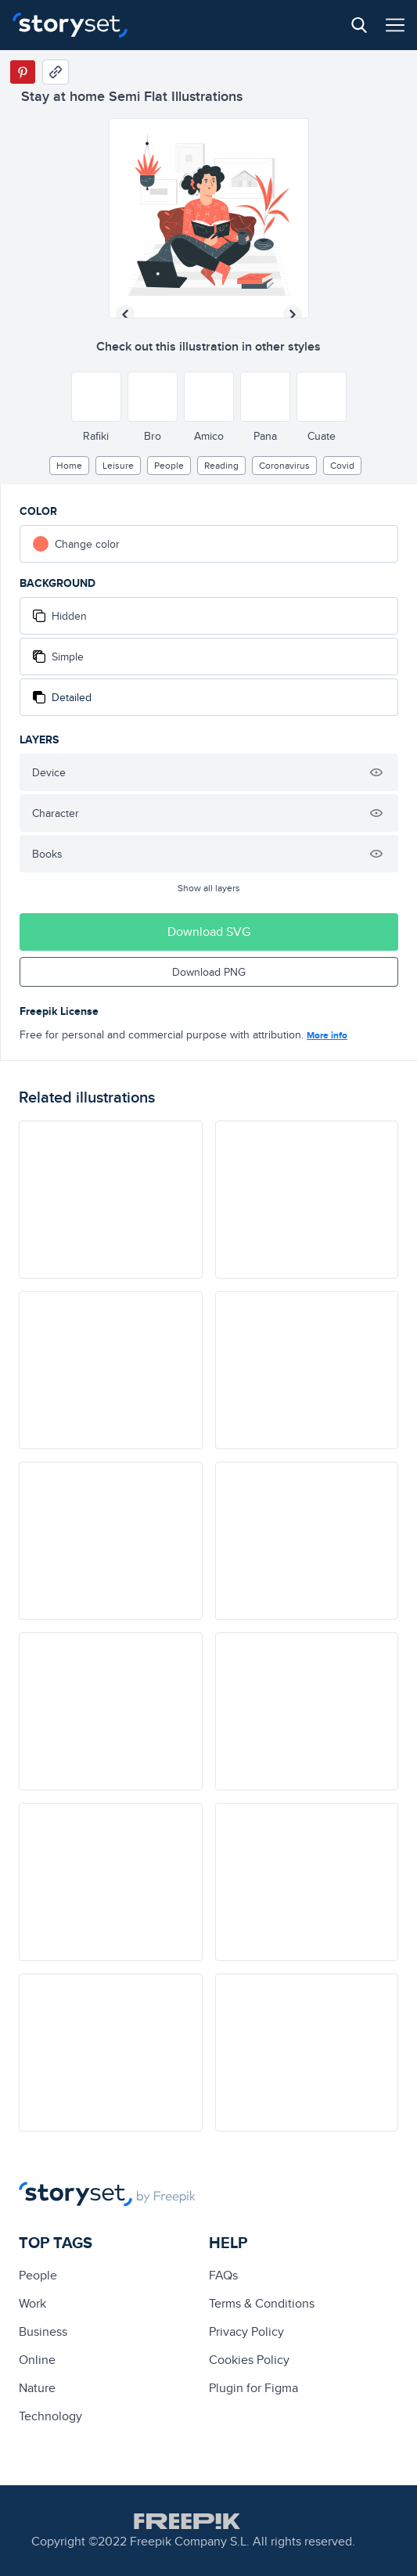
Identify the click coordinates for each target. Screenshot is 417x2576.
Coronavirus (284, 465)
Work (32, 2303)
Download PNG (209, 972)
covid (342, 465)
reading (221, 465)
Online (37, 2360)
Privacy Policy (246, 2331)
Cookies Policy (249, 2360)
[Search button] (359, 25)
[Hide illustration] (376, 772)
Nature (37, 2388)
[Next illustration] (292, 314)
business (43, 2331)
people (169, 465)
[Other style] (96, 397)
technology (50, 2416)
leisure (118, 465)
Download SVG (208, 932)
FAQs (223, 2275)
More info (327, 1035)
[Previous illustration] (125, 314)
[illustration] (111, 1200)
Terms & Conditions (262, 2303)
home (69, 465)
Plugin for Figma (253, 2388)
